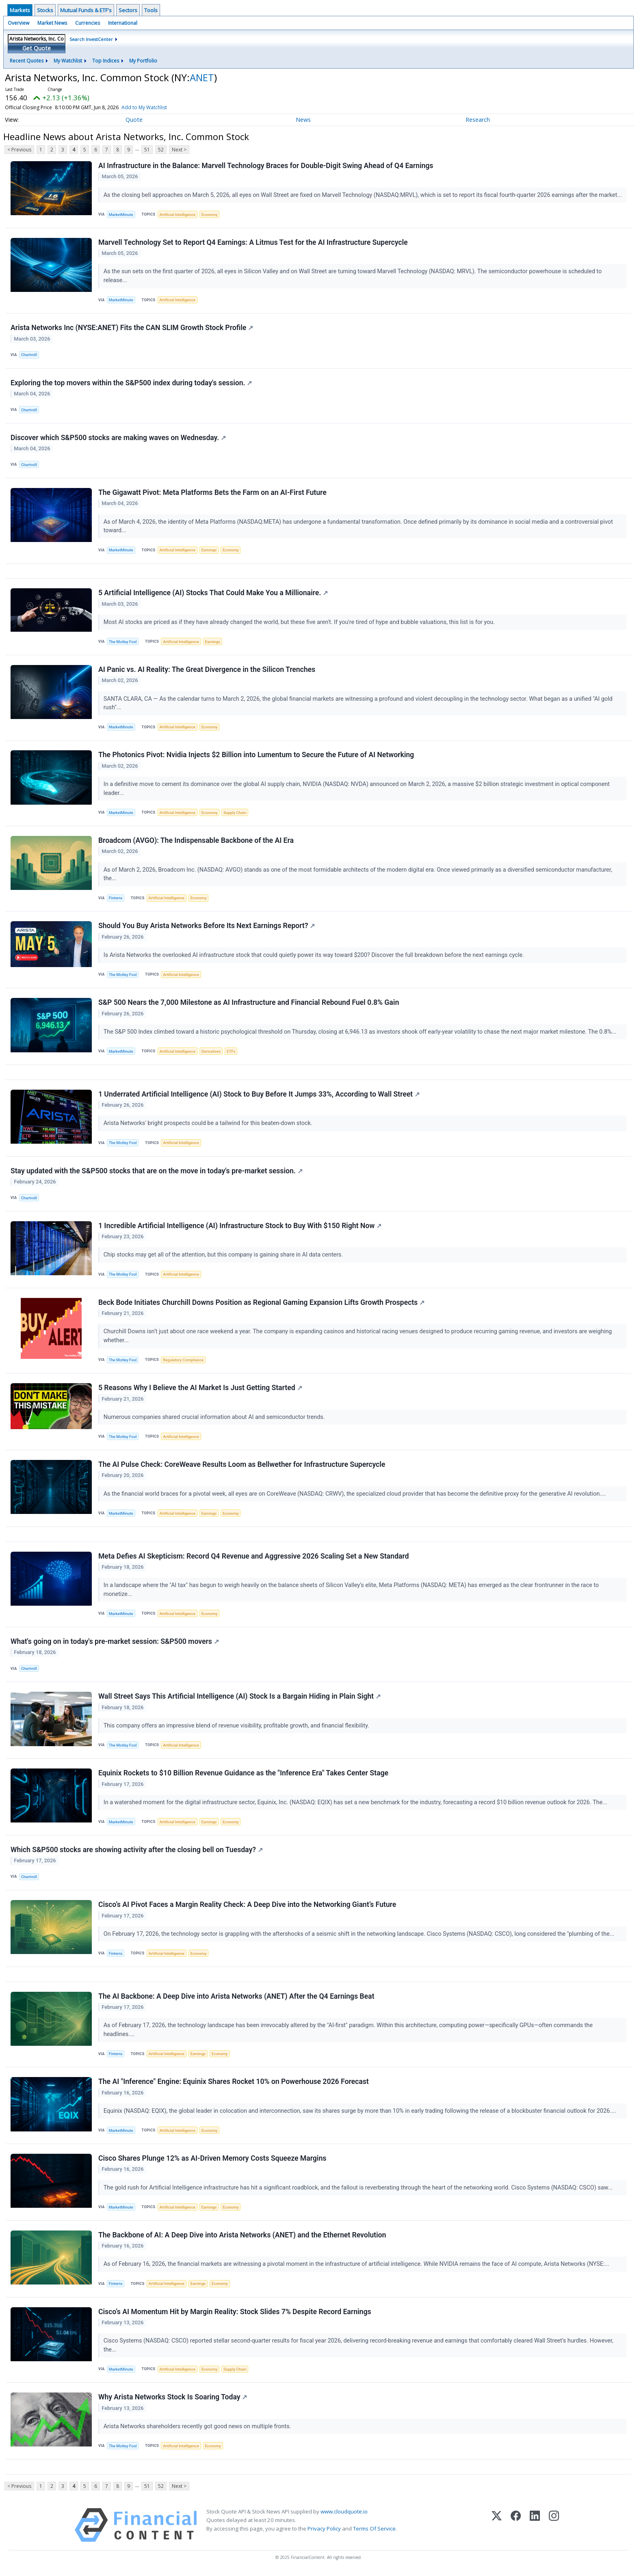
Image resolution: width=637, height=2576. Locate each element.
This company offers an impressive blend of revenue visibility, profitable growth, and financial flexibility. (237, 1727)
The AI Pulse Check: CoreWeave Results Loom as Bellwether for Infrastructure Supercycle (241, 1466)
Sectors (128, 10)
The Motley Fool (123, 642)
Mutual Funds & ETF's (86, 10)
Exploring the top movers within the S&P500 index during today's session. (131, 383)
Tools (151, 10)
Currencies (87, 22)
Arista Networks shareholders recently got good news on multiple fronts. (198, 2428)
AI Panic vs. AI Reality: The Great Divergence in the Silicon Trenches (206, 670)
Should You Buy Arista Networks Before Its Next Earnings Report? (206, 926)
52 (161, 149)
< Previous (19, 149)
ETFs (231, 1052)
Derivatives (211, 1052)
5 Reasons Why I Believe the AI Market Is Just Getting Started (200, 1389)
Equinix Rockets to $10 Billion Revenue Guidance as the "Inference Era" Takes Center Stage (243, 1775)
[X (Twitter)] (496, 2528)
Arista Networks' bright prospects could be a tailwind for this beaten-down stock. (209, 1124)
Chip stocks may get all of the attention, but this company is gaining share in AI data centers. (224, 1256)
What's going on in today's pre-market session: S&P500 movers (115, 1643)
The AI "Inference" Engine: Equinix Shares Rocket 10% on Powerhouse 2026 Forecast (233, 2084)
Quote (134, 119)
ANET (202, 77)
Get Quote (36, 48)
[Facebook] (515, 2528)
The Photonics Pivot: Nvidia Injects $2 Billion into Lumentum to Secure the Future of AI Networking (256, 755)
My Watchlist (68, 60)
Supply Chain (234, 813)
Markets (20, 10)
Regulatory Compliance (183, 1361)
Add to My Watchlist (159, 107)
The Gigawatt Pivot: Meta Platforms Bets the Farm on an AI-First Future (212, 493)
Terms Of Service (374, 2531)
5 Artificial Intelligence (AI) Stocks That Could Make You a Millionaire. (213, 593)
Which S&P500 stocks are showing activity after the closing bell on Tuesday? (137, 1852)
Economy (210, 214)
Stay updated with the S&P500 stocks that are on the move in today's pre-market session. (157, 1172)
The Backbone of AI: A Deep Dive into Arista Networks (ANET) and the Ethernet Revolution (242, 2237)
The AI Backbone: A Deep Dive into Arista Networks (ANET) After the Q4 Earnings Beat (236, 1998)
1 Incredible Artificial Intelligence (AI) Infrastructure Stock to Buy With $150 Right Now (239, 1227)
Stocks (45, 10)
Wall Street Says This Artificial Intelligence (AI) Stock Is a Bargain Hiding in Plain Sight (239, 1698)
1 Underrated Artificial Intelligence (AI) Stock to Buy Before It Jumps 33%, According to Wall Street (259, 1095)
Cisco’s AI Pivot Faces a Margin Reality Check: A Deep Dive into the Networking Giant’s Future (247, 1906)
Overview (18, 22)
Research (478, 119)
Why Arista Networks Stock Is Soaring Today (172, 2399)
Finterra (115, 898)
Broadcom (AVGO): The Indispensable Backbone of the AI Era (196, 841)
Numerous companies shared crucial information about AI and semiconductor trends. (215, 1418)
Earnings (209, 550)
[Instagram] (554, 2528)
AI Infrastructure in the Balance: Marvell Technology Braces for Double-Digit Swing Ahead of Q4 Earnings (265, 166)
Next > (179, 149)
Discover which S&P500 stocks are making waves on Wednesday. (118, 438)
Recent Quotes (26, 60)
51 (147, 149)
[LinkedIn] (534, 2528)
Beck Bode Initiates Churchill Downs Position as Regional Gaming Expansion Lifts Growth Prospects (261, 1304)
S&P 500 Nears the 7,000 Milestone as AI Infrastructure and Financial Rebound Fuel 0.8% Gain (248, 1003)
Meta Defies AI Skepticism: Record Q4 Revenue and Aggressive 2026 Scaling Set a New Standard (253, 1558)
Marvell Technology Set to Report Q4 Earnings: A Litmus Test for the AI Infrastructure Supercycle (253, 242)
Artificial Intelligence (177, 214)
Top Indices (105, 60)
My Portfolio (143, 60)
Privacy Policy (324, 2531)
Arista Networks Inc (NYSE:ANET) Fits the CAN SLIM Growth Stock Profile (132, 328)
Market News (52, 22)
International (122, 22)
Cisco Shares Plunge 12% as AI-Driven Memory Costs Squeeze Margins (212, 2161)
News (303, 119)
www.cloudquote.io (344, 2514)
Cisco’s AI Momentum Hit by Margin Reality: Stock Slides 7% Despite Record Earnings (234, 2314)
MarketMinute (121, 214)
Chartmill (29, 355)
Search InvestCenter (91, 39)
